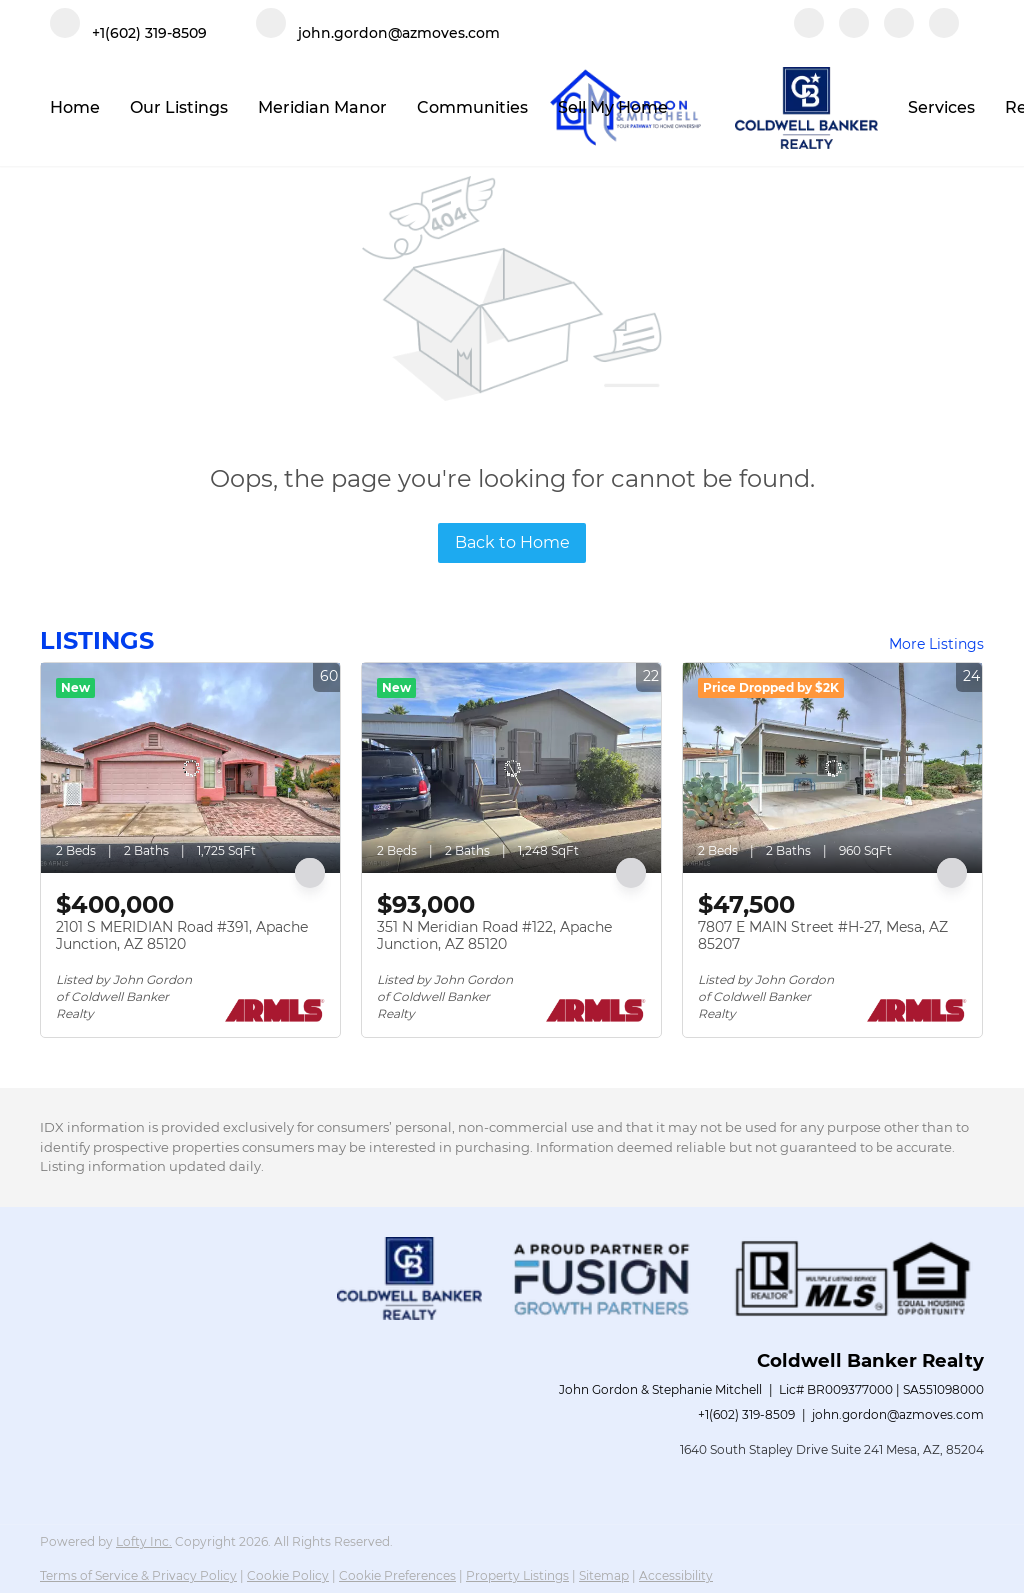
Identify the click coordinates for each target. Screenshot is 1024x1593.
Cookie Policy (288, 1575)
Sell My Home (613, 107)
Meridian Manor (322, 107)
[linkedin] (854, 32)
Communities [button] (472, 107)
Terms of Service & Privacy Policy (138, 1575)
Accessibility (676, 1575)
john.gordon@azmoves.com (898, 1414)
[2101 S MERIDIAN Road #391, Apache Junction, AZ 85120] (190, 768)
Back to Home (512, 542)
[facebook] (809, 32)
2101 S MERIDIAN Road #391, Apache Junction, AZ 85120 (182, 936)
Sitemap (604, 1575)
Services (941, 107)
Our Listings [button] (179, 107)
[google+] (944, 32)
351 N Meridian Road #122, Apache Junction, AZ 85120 (494, 936)
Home (75, 107)
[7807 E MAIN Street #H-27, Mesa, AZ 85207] (832, 768)
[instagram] (899, 32)
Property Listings (517, 1575)
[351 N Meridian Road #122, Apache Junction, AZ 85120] (511, 768)
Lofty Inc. (144, 1541)
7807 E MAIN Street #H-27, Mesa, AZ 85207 (823, 936)
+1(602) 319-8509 (746, 1414)
